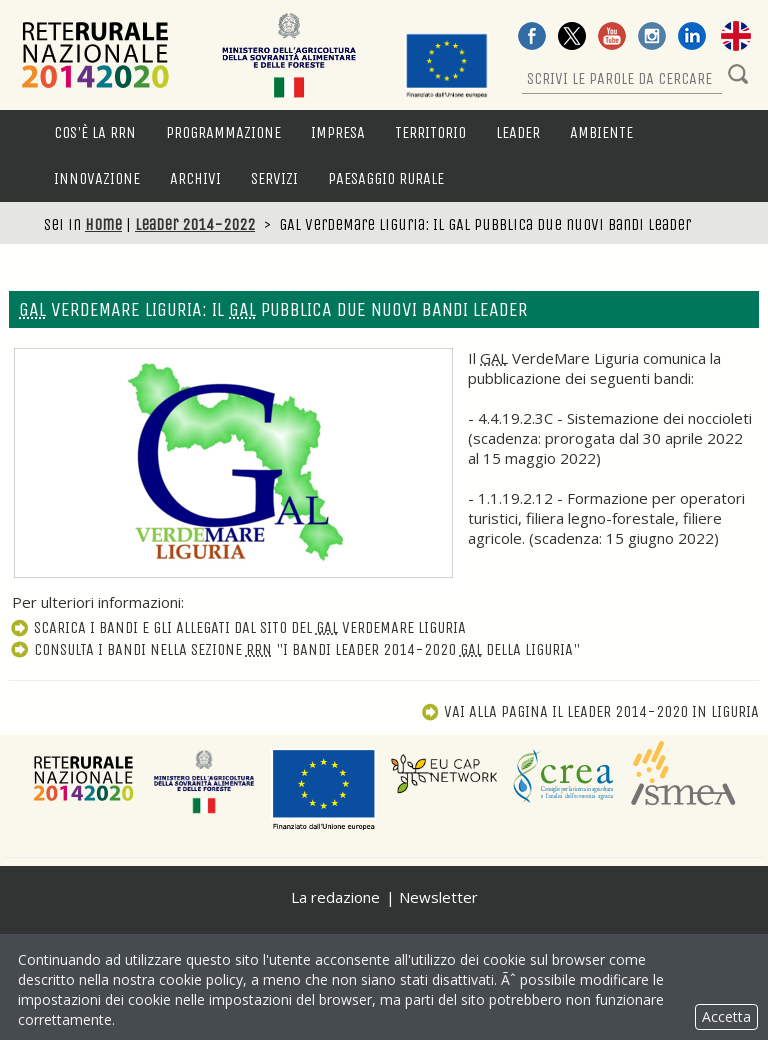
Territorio (430, 132)
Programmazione (223, 132)
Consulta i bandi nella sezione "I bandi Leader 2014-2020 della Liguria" (294, 649)
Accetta (726, 1016)
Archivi (195, 178)
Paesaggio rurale (386, 178)
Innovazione (97, 178)
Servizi (274, 178)
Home (103, 224)
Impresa (338, 132)
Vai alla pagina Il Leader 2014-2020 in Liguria (590, 711)
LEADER (518, 132)
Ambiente (601, 132)
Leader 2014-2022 (195, 224)
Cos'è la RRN (95, 132)
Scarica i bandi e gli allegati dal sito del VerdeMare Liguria (237, 627)
